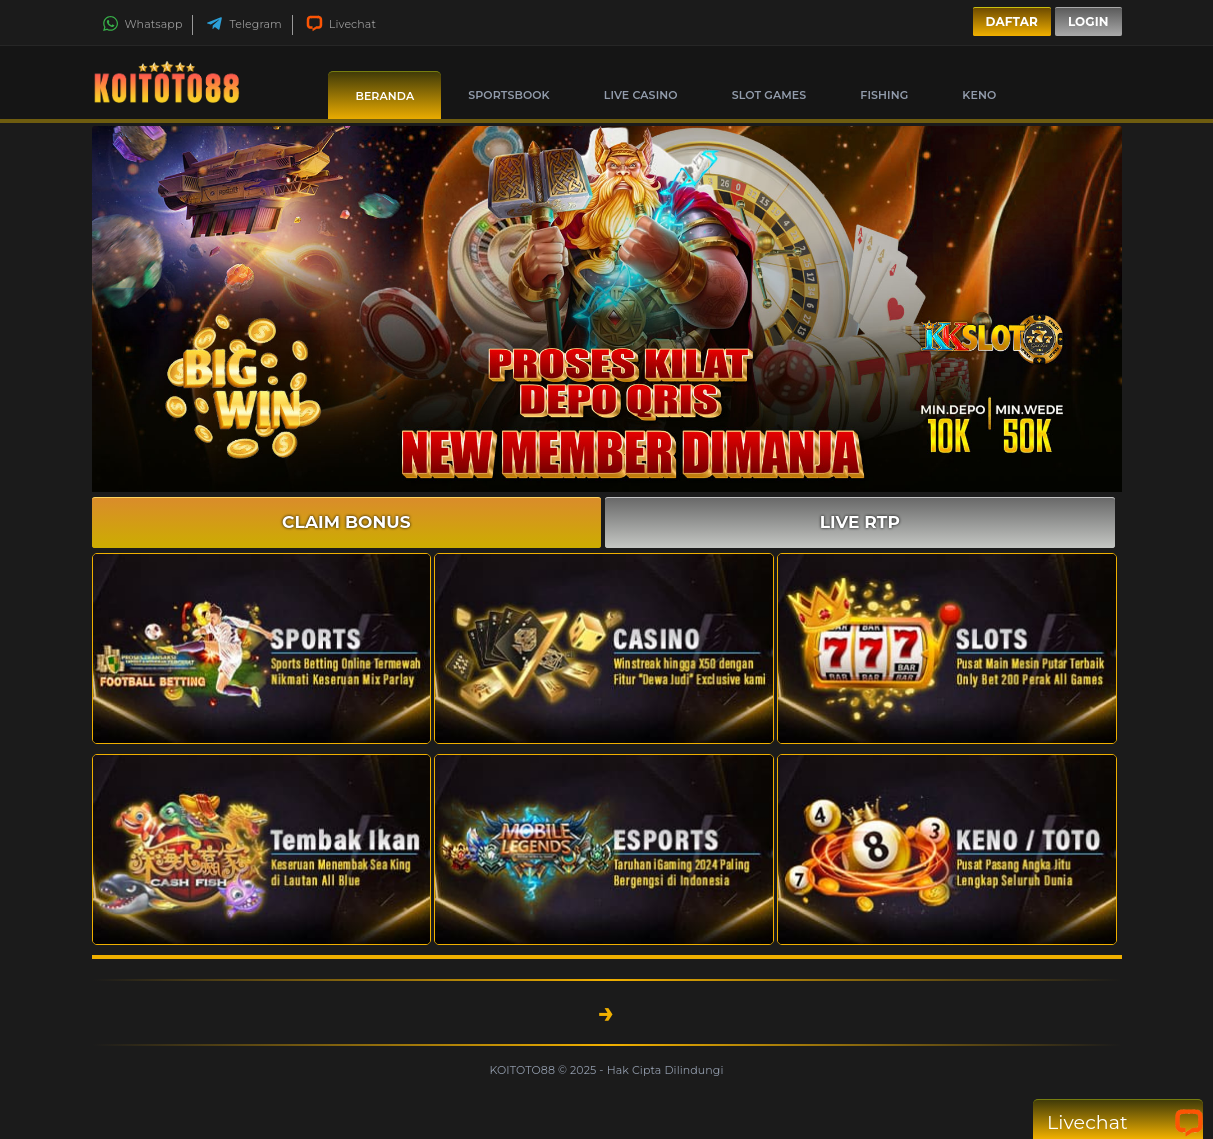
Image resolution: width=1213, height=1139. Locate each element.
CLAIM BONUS (346, 522)
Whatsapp (142, 24)
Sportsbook (508, 95)
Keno (979, 95)
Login (1088, 21)
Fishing (884, 95)
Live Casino (641, 95)
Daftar (1012, 21)
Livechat (341, 24)
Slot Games (769, 95)
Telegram (243, 24)
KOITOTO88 (523, 1070)
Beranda (384, 96)
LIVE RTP (860, 522)
